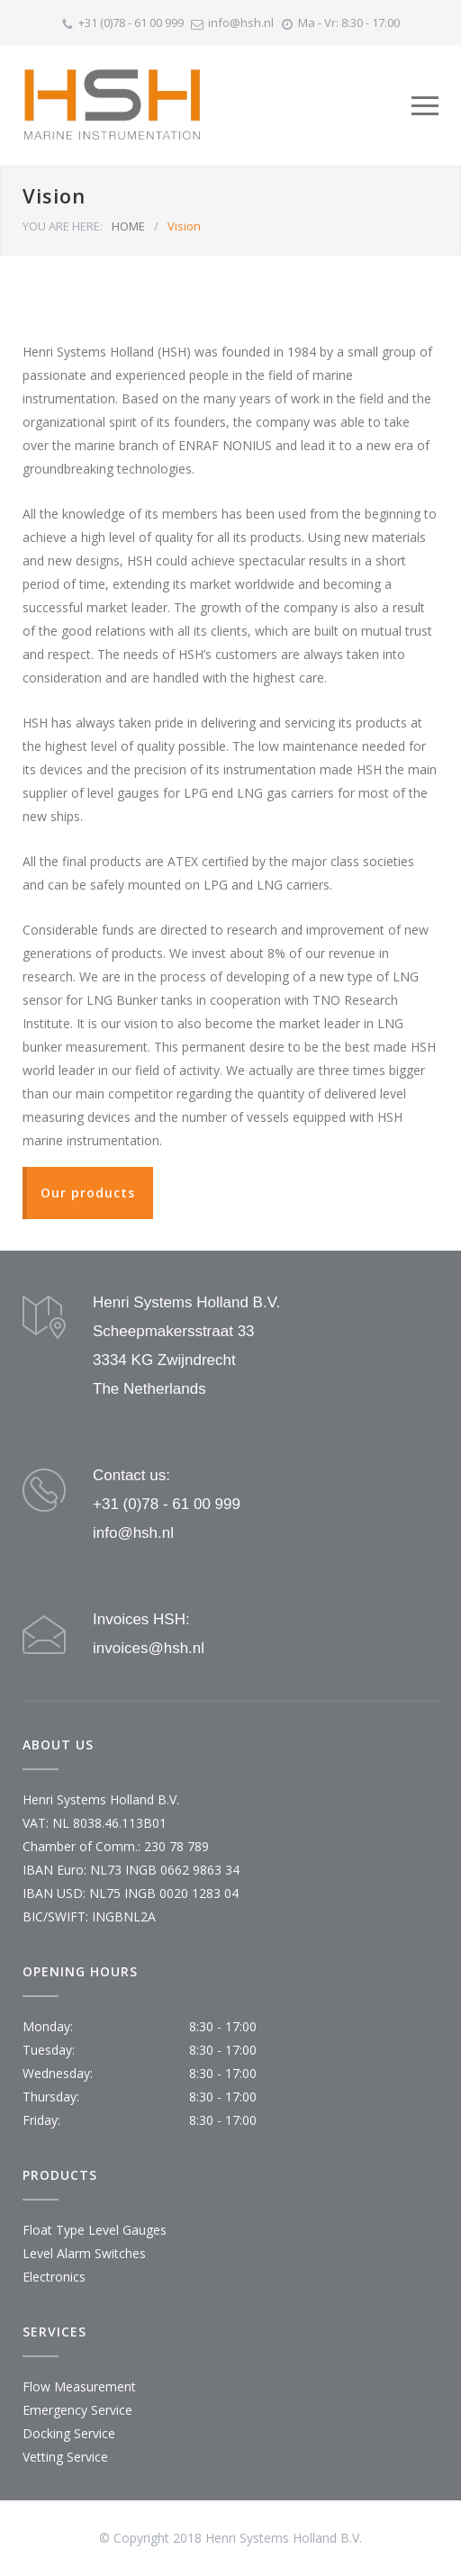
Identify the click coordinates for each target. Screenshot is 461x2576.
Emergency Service (77, 2409)
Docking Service (69, 2433)
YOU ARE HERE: (63, 226)
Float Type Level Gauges (95, 2229)
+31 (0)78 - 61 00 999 (131, 22)
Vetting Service (65, 2456)
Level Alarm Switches (84, 2253)
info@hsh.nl (241, 22)
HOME (128, 226)
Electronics (54, 2276)
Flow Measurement (79, 2386)
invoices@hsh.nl (148, 1648)
